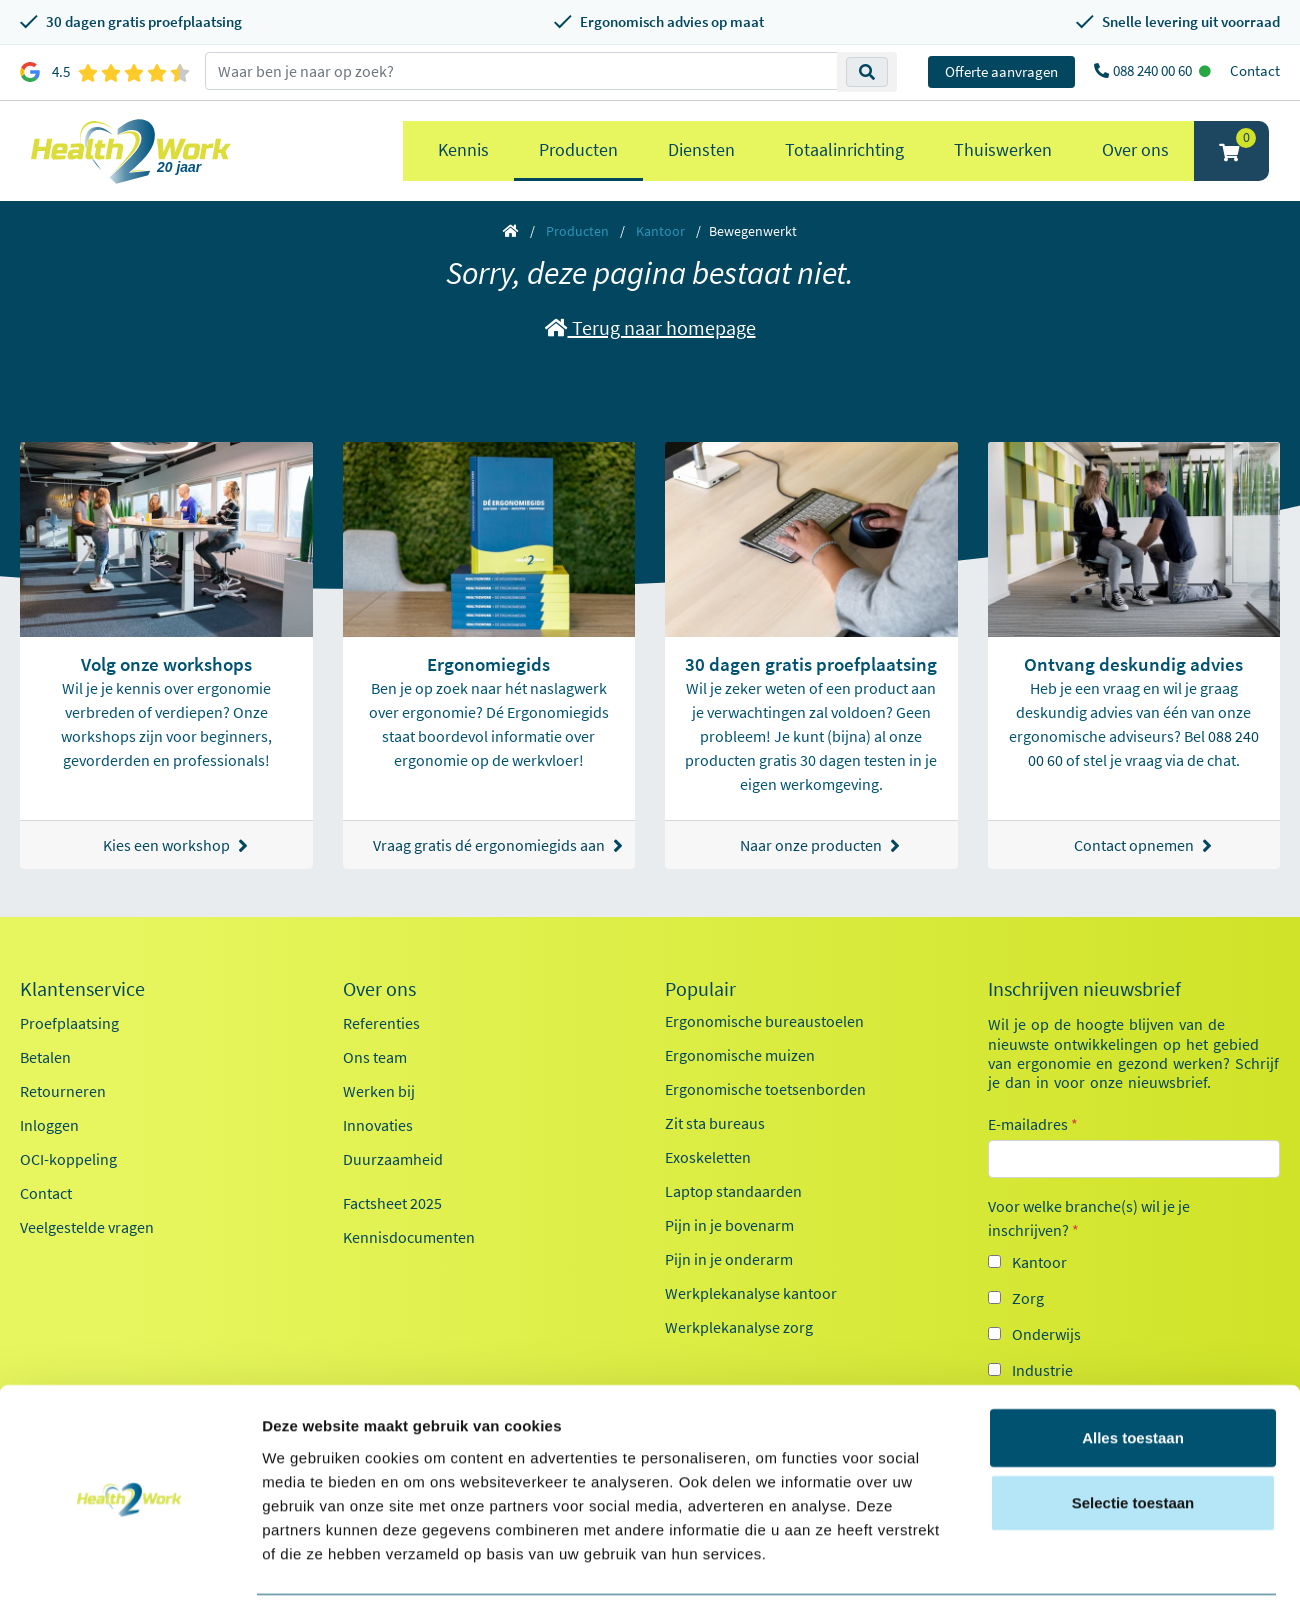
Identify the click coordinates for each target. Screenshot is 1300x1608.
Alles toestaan (1133, 1371)
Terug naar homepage (650, 327)
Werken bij (379, 1091)
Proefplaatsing (69, 1023)
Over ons (1135, 149)
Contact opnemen (1143, 845)
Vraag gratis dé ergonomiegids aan (494, 845)
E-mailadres (1033, 1124)
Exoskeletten (708, 1157)
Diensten (701, 149)
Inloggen (49, 1125)
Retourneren (63, 1091)
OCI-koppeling (68, 1159)
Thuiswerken (1003, 149)
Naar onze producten (820, 845)
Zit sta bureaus (715, 1123)
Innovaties (378, 1125)
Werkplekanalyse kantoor (751, 1293)
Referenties (381, 1023)
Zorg (1028, 1298)
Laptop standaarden (733, 1191)
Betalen (45, 1057)
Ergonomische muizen (740, 1055)
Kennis (463, 149)
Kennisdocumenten (409, 1237)
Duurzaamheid (393, 1159)
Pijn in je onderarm (729, 1259)
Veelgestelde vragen (87, 1227)
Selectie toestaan (1133, 1437)
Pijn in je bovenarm (729, 1225)
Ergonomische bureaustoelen (764, 1021)
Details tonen (1080, 1568)
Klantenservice (82, 989)
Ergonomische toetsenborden (765, 1089)
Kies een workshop (175, 845)
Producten (578, 149)
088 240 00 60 (1154, 70)
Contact (1255, 70)
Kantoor (660, 231)
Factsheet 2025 (392, 1203)
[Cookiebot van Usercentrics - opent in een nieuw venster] (129, 1569)
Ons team (375, 1057)
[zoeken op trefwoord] (521, 71)
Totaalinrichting (844, 149)
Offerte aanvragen (1001, 71)
